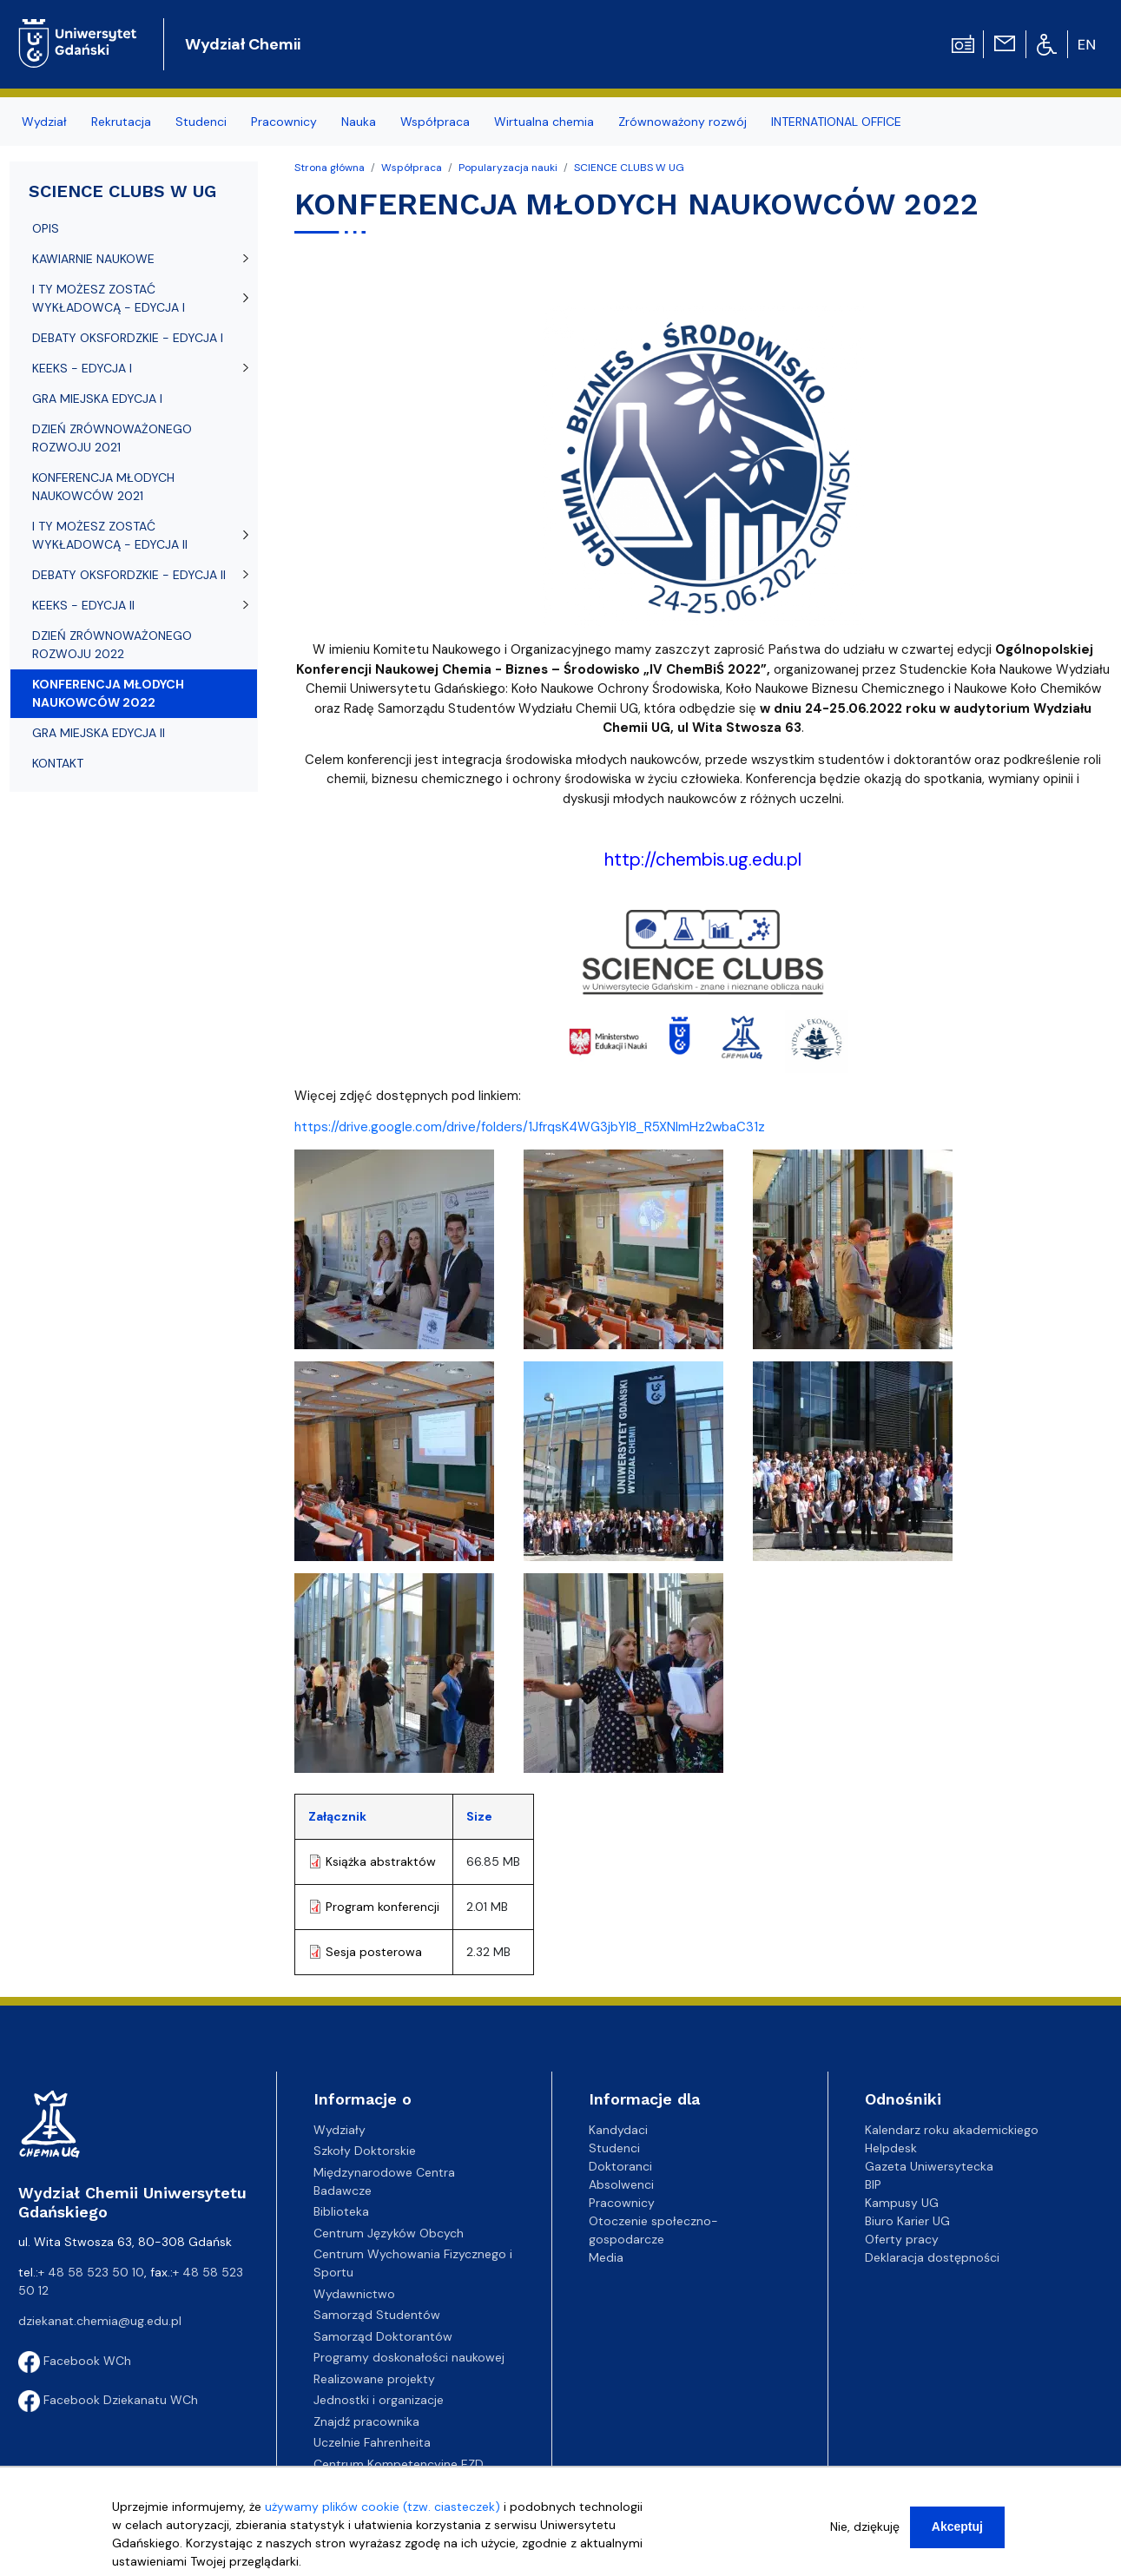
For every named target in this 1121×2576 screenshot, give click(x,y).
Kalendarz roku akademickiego (952, 2130)
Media (606, 2257)
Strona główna (329, 168)
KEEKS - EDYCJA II (83, 605)
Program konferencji (382, 1906)
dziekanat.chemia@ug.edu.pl (99, 2321)
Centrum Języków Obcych (388, 2233)
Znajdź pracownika (366, 2421)
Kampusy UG (902, 2202)
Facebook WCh (74, 2360)
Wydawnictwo (354, 2294)
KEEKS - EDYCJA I (82, 368)
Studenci (201, 121)
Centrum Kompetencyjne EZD (398, 2464)
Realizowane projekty (374, 2379)
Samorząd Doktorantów (382, 2336)
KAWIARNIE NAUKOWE (93, 259)
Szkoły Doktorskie (364, 2150)
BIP (873, 2184)
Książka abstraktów (381, 1861)
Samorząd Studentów (376, 2314)
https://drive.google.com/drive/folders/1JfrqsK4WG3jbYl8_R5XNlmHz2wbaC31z (529, 1127)
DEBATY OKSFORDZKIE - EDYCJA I (127, 338)
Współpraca (435, 121)
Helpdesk (891, 2148)
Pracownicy (284, 121)
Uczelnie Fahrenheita (372, 2442)
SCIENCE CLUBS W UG (629, 168)
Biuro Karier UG (907, 2221)
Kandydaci (618, 2130)
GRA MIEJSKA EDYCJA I (97, 398)
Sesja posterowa (374, 1952)
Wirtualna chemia (544, 121)
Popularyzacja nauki (507, 168)
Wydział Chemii (242, 44)
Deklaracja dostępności (932, 2257)
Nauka (358, 121)
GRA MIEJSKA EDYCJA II (98, 733)
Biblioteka (341, 2211)
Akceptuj (957, 2526)
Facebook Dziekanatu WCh (108, 2400)
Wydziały (339, 2130)
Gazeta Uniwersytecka (929, 2166)
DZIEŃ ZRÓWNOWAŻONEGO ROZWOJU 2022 (112, 645)
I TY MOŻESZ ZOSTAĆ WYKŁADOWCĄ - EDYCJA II (110, 535)
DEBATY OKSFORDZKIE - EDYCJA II (129, 575)
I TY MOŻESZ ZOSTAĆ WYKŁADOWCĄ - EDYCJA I (108, 298)
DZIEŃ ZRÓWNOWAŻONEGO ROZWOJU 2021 (112, 438)
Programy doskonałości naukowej (408, 2357)
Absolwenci (621, 2184)
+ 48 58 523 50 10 (91, 2272)
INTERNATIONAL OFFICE (836, 121)
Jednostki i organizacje (378, 2400)
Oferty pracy (902, 2239)
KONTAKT (57, 763)
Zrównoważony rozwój (682, 121)
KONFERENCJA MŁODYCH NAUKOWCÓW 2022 (108, 693)
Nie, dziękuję (865, 2526)
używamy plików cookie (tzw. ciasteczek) (382, 2506)
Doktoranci (620, 2166)
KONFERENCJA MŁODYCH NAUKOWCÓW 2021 (103, 487)
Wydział (44, 121)
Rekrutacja (121, 121)
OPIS (45, 228)
